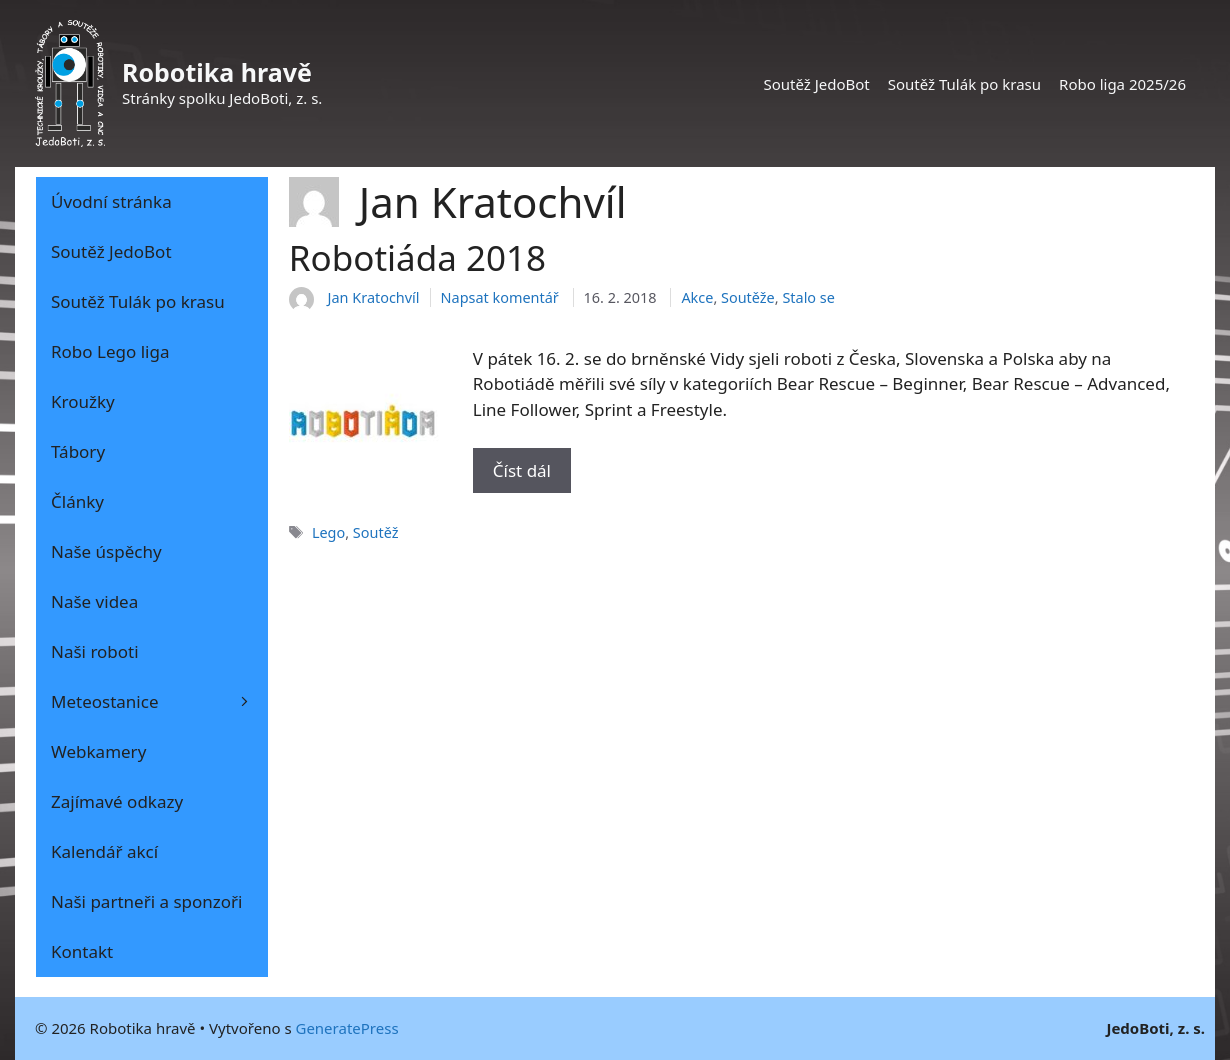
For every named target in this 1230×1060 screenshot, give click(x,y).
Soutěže (748, 297)
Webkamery (98, 751)
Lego (328, 532)
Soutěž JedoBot (816, 84)
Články (77, 501)
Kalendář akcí (104, 851)
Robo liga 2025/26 (1122, 84)
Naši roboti (95, 651)
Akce (697, 297)
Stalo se (808, 297)
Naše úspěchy (106, 551)
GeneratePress (346, 1028)
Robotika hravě (217, 72)
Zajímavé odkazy (117, 801)
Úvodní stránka (111, 201)
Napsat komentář (500, 297)
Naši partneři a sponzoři (147, 901)
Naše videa (94, 601)
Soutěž (376, 532)
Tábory (78, 451)
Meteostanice (159, 702)
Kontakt (82, 951)
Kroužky (83, 401)
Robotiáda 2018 (417, 257)
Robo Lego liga (110, 351)
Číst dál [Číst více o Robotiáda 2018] (522, 470)
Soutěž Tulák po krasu (964, 84)
